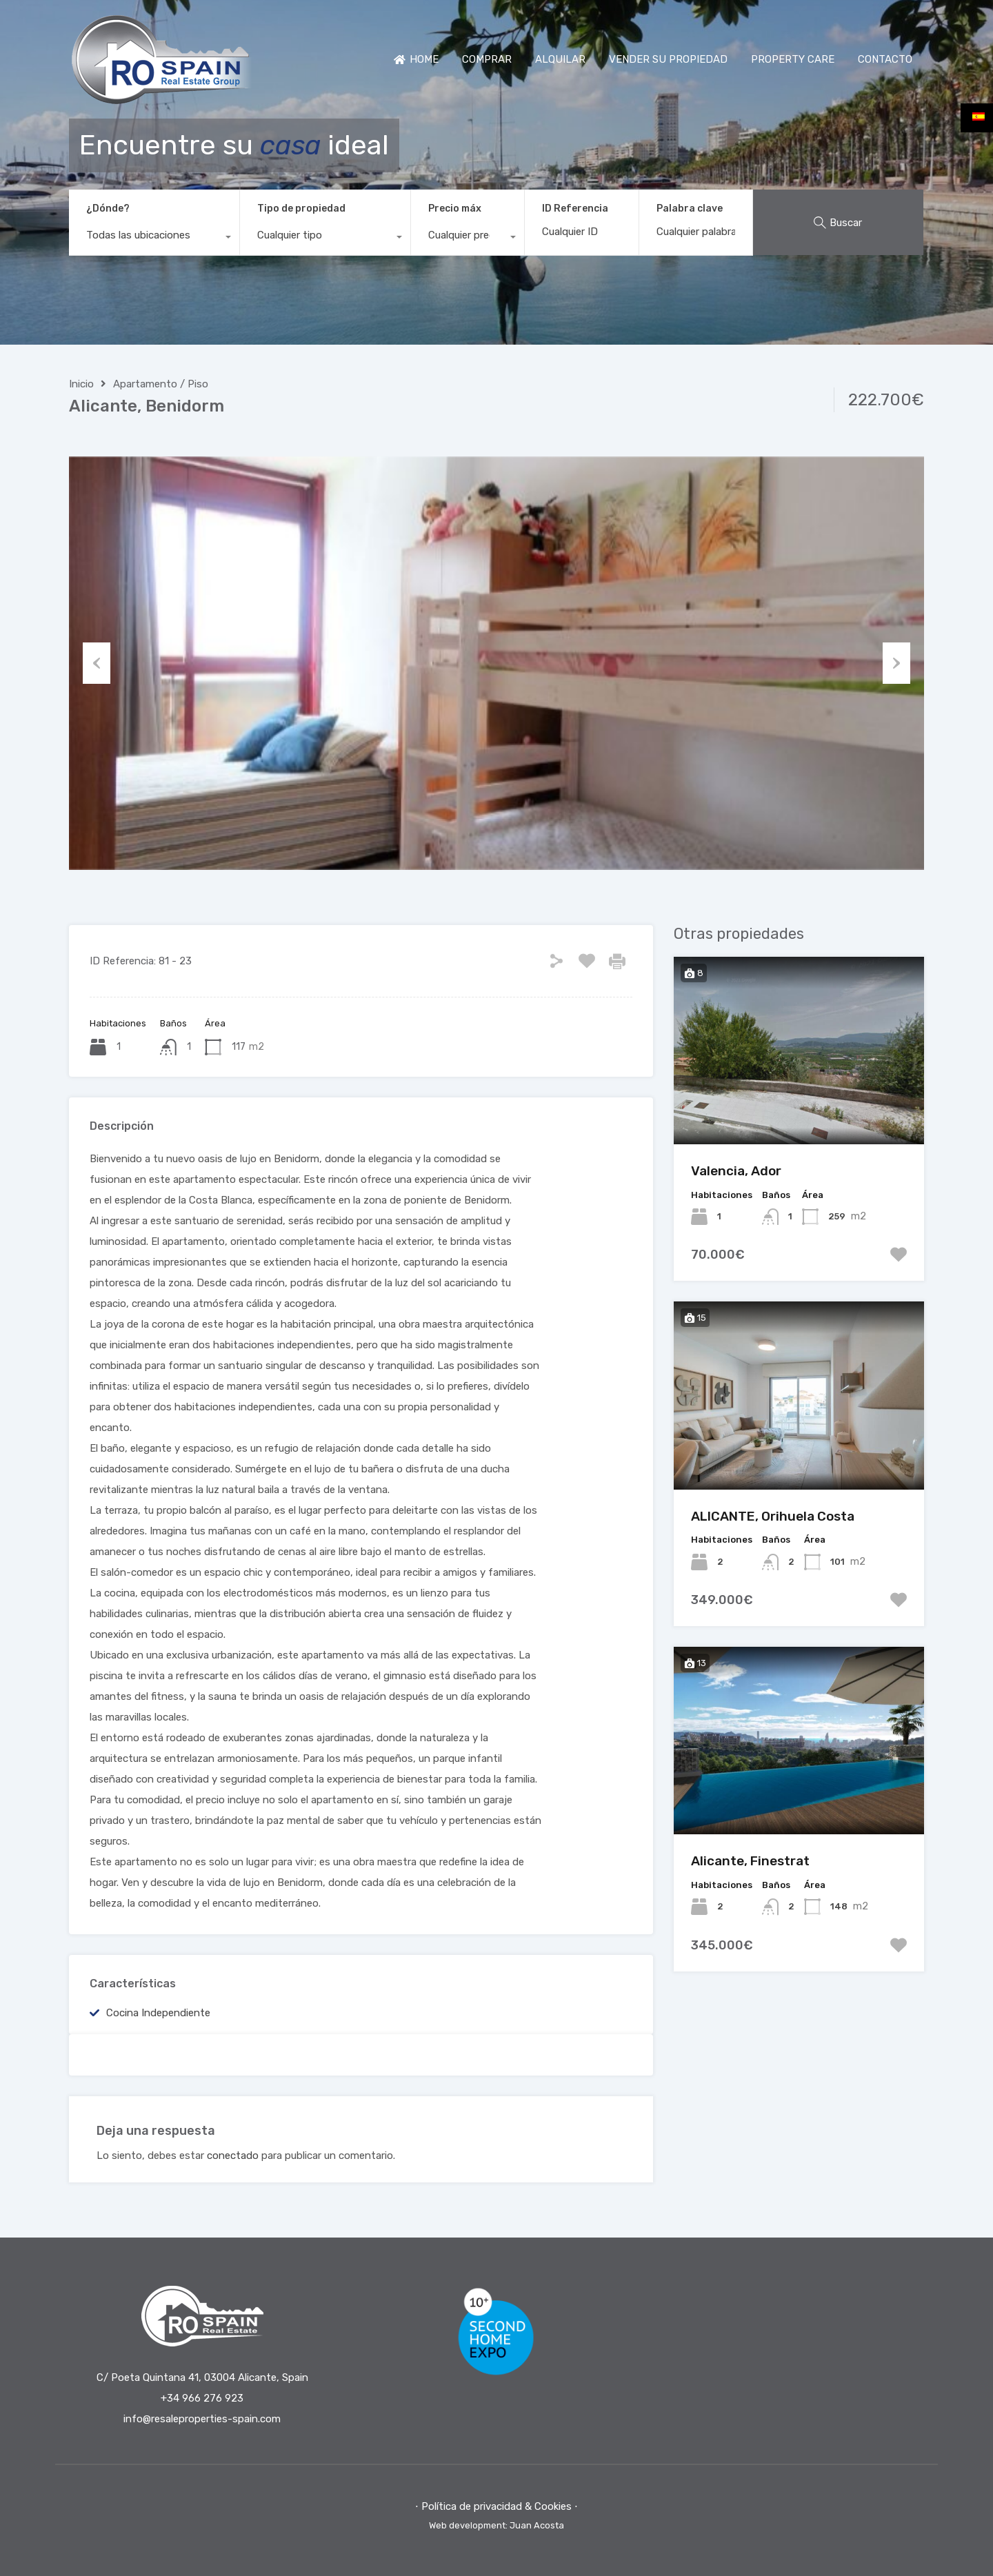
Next (896, 663)
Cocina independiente (158, 2013)
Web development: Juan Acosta (496, 2525)
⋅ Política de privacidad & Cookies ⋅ (496, 2506)
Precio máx (454, 208)
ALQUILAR (560, 59)
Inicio (81, 384)
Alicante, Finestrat (750, 1861)
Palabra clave (689, 208)
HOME (416, 59)
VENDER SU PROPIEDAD (668, 59)
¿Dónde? (108, 208)
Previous (96, 663)
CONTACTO (885, 59)
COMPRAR (487, 59)
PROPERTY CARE (792, 59)
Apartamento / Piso (160, 384)
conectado (233, 2155)
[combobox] (154, 238)
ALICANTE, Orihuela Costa (772, 1516)
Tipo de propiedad (301, 208)
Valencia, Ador (736, 1171)
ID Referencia (575, 208)
